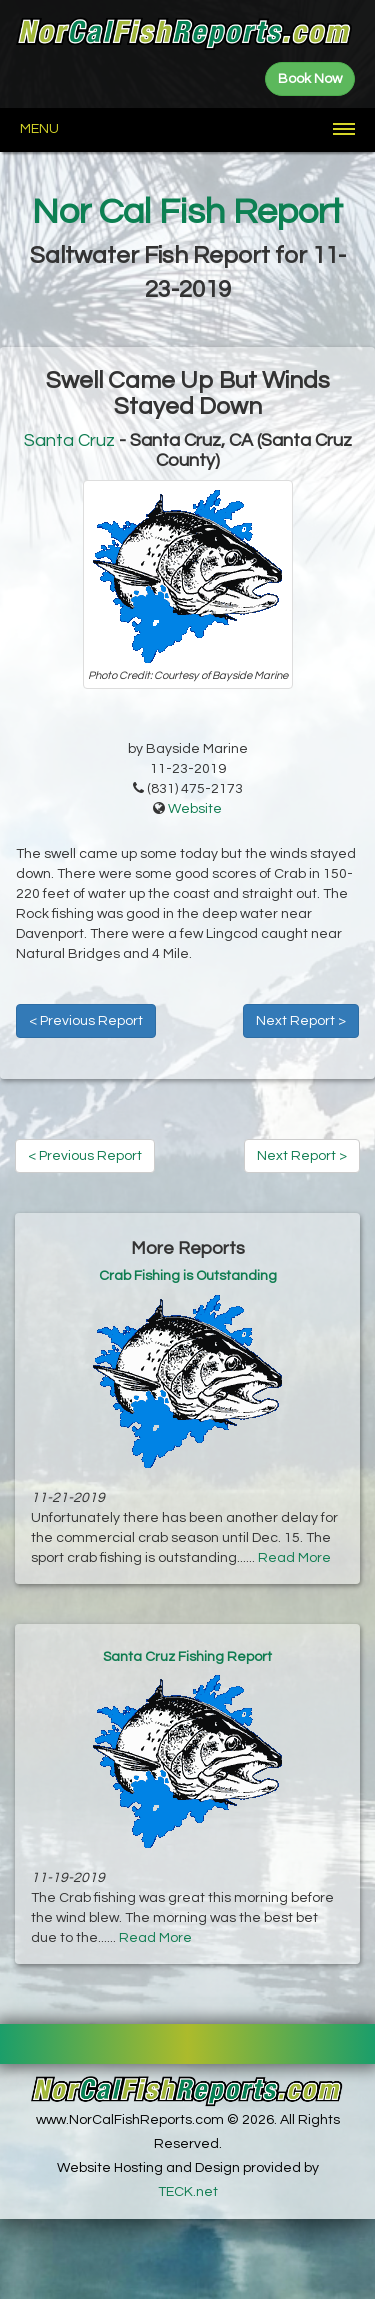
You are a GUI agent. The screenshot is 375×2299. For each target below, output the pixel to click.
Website (195, 809)
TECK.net (188, 2192)
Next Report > (301, 1021)
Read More (294, 1558)
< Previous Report (86, 1021)
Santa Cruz (69, 440)
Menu (39, 129)
